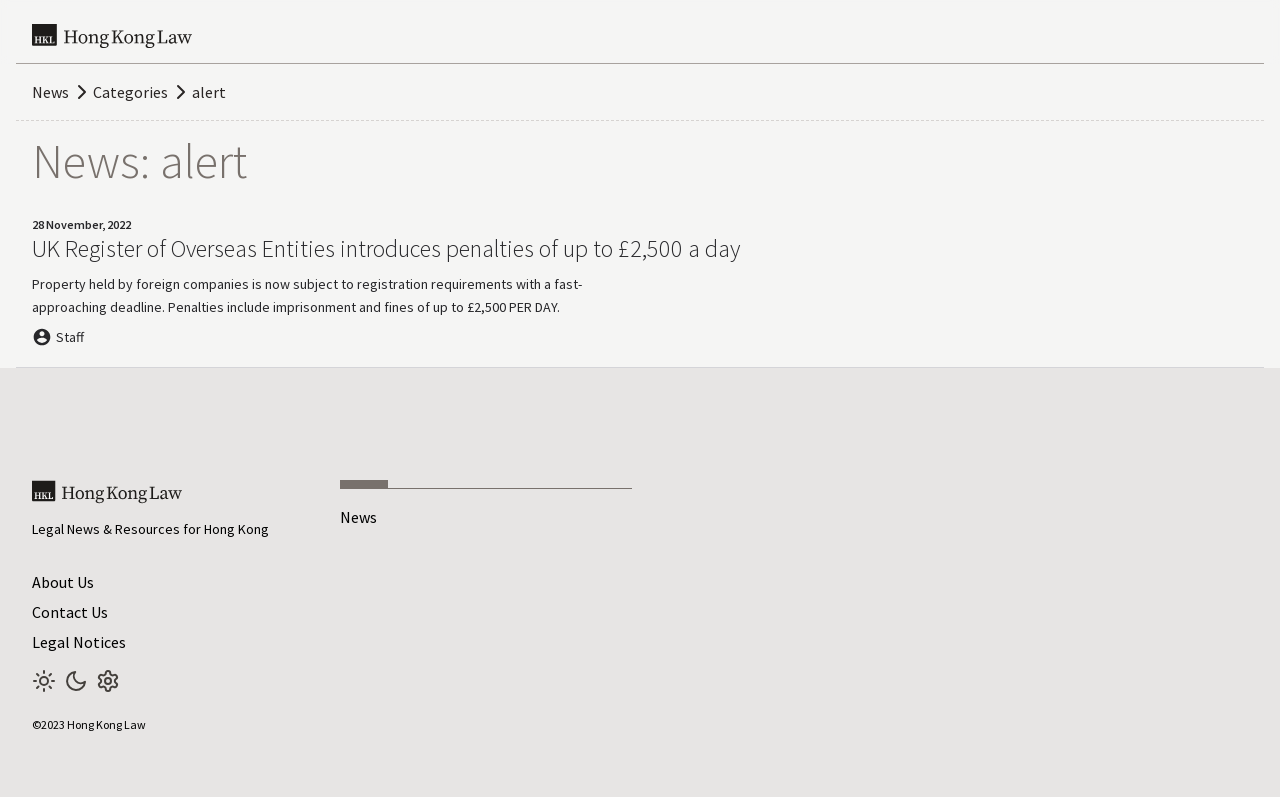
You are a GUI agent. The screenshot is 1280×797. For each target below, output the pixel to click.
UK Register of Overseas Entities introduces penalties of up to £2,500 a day (386, 248)
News (50, 92)
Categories (130, 92)
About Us (63, 582)
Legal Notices (79, 642)
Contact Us (70, 612)
